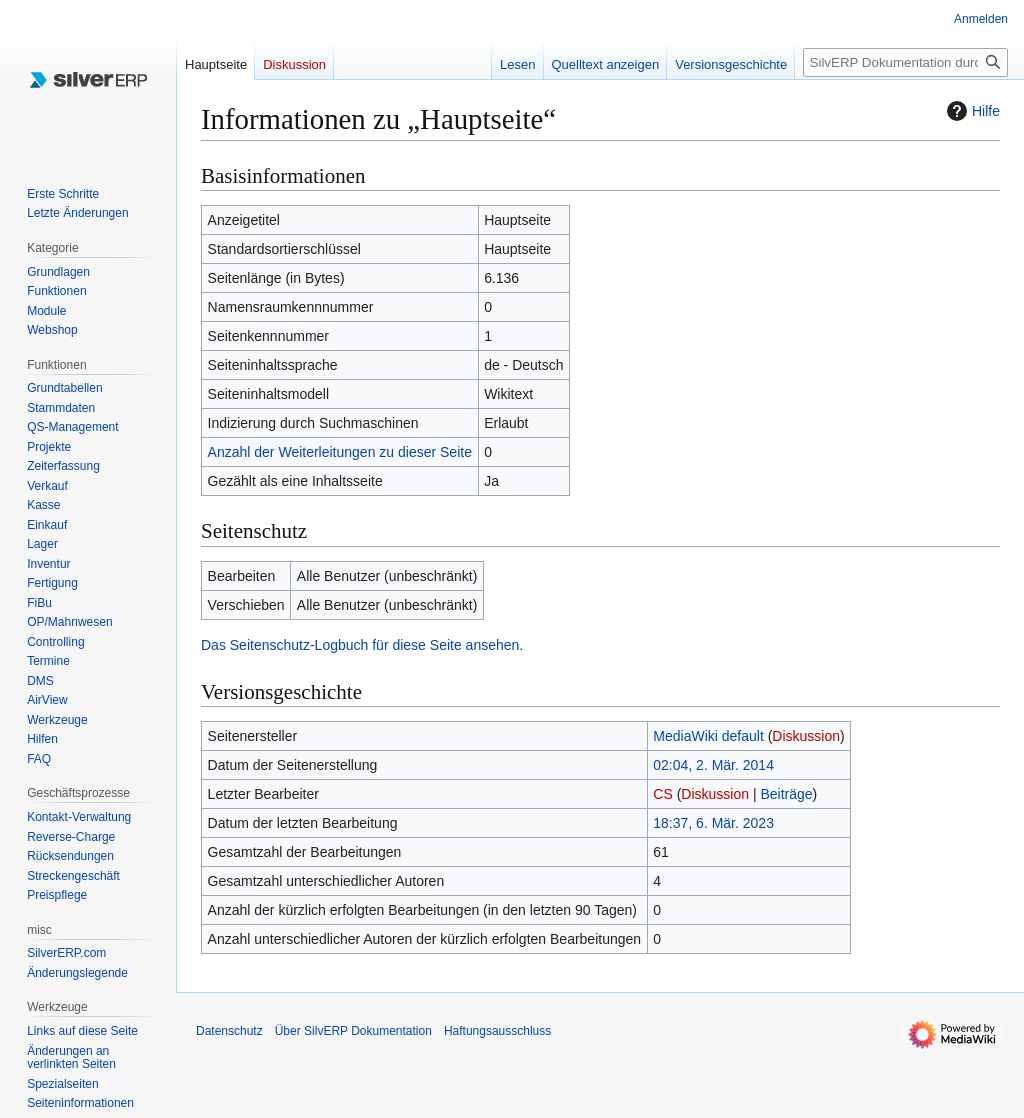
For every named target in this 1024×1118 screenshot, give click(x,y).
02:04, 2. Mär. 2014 (713, 765)
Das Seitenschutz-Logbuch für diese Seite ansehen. (362, 645)
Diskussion (806, 736)
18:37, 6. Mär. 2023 (713, 823)
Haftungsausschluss (497, 1031)
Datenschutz (229, 1031)
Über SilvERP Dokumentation (353, 1031)
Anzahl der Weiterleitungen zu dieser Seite (340, 452)
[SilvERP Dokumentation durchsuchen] (905, 62)
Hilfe (971, 111)
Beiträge (786, 794)
